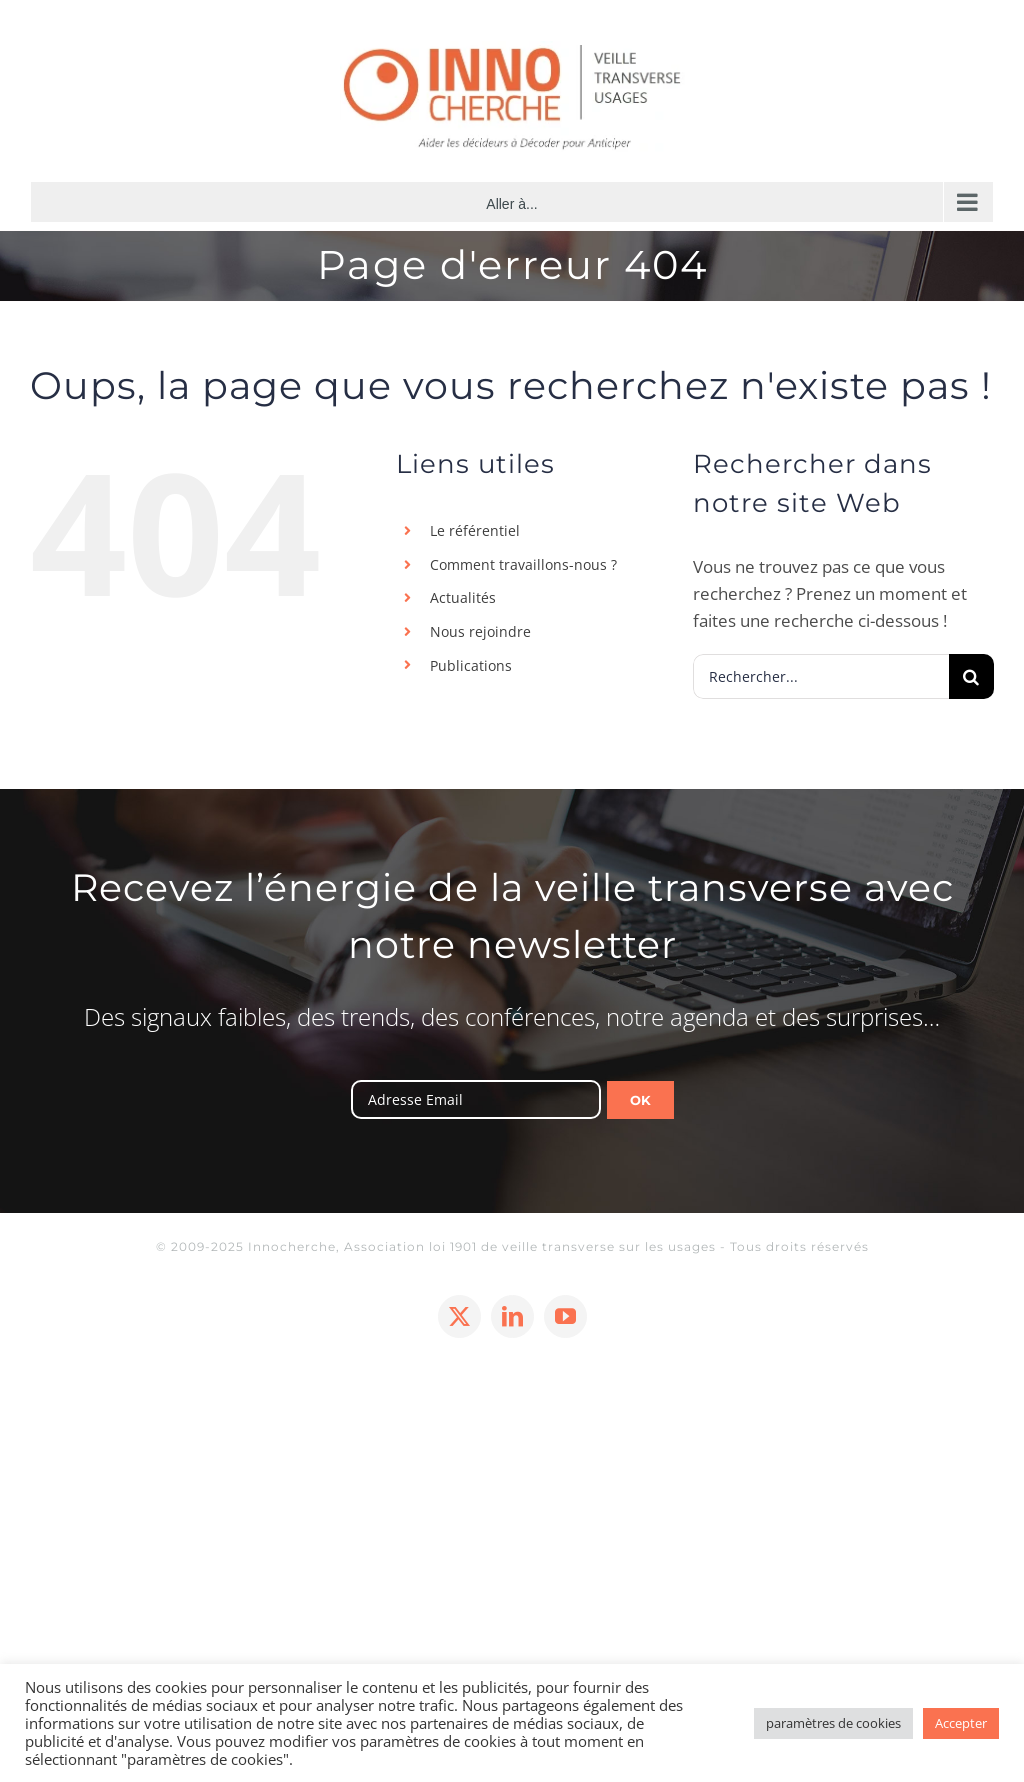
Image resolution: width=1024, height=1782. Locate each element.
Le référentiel (475, 530)
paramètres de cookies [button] (833, 1723)
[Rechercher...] (821, 676)
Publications (471, 665)
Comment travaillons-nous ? (523, 564)
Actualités (463, 597)
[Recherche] (971, 676)
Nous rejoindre (480, 631)
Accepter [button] (961, 1723)
